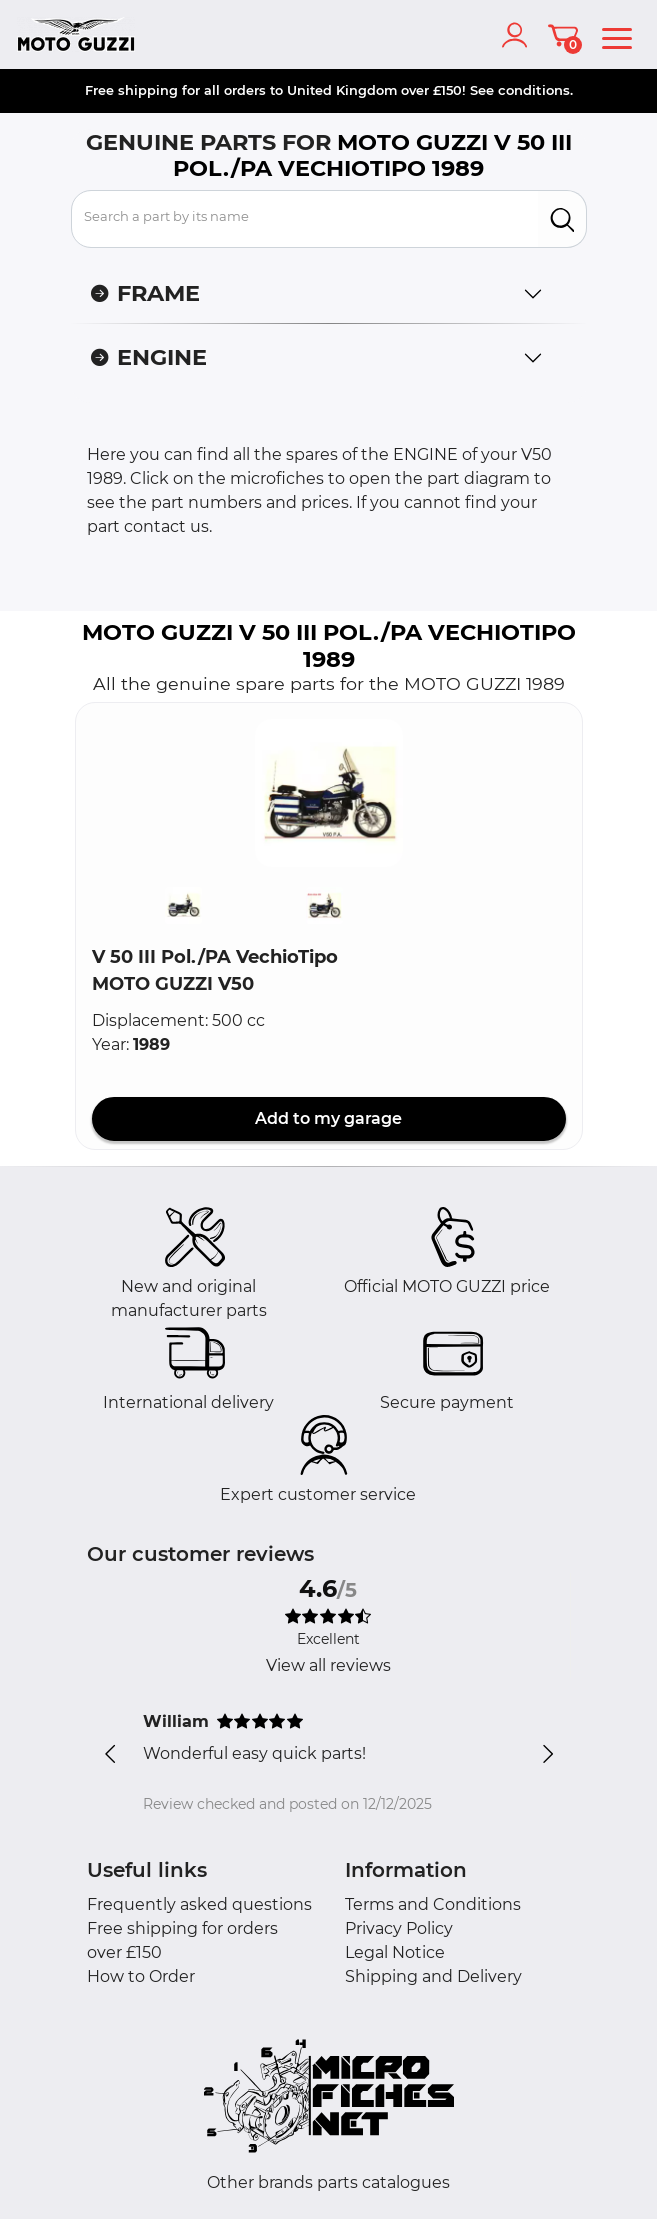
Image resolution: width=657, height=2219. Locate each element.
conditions (534, 90)
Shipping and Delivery (433, 1976)
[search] (562, 219)
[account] (519, 35)
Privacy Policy (399, 1928)
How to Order (141, 1976)
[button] (329, 793)
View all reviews (328, 1665)
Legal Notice (395, 1952)
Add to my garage (328, 1118)
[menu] (617, 35)
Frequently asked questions (199, 1904)
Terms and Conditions (433, 1904)
